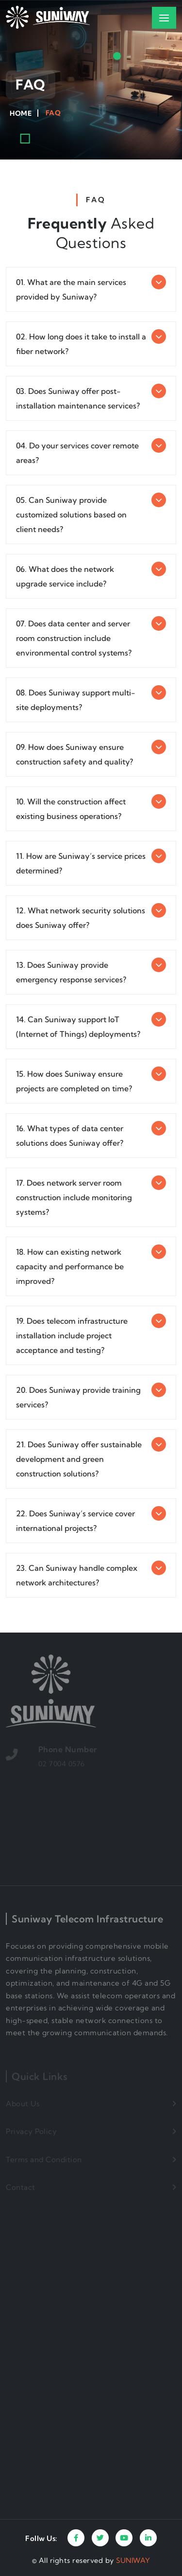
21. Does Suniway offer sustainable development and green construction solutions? (79, 1458)
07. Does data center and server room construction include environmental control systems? (74, 638)
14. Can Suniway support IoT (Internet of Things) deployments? (78, 1026)
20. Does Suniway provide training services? (78, 1397)
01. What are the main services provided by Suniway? (71, 289)
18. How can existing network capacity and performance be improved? (70, 1266)
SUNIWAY (133, 2560)
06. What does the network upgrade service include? (65, 576)
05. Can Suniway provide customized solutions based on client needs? (71, 514)
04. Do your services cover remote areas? (77, 453)
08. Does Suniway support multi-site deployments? (75, 700)
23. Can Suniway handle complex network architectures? (76, 1575)
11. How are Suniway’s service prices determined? (81, 863)
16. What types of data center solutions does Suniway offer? (69, 1135)
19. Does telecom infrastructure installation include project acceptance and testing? (72, 1335)
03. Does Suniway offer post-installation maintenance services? (78, 398)
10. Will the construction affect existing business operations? (71, 809)
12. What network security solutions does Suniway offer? (80, 918)
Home (21, 113)
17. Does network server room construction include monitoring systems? (74, 1197)
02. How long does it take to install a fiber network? (81, 344)
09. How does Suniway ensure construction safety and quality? (74, 754)
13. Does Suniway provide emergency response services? (71, 972)
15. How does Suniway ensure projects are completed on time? (74, 1081)
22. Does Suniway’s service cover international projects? (75, 1521)
